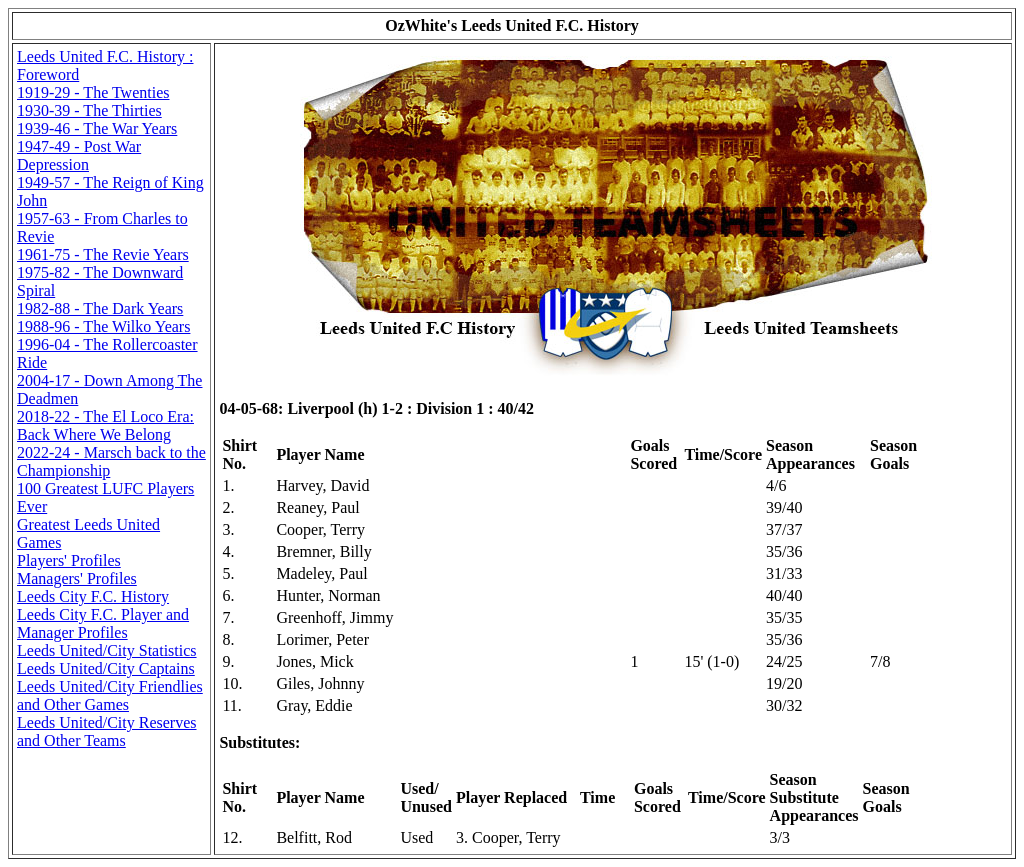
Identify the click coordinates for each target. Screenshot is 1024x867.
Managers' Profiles (77, 578)
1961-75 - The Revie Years (103, 254)
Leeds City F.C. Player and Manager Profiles (103, 623)
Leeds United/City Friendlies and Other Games (110, 695)
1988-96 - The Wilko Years (103, 326)
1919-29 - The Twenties (93, 92)
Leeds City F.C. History (93, 596)
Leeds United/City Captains (106, 668)
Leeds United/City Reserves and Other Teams (107, 731)
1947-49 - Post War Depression (79, 155)
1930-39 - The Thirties (89, 110)
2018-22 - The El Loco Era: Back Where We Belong (105, 425)
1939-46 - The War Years (97, 128)
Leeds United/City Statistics (107, 650)
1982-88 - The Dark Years (100, 308)
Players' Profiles (69, 560)
